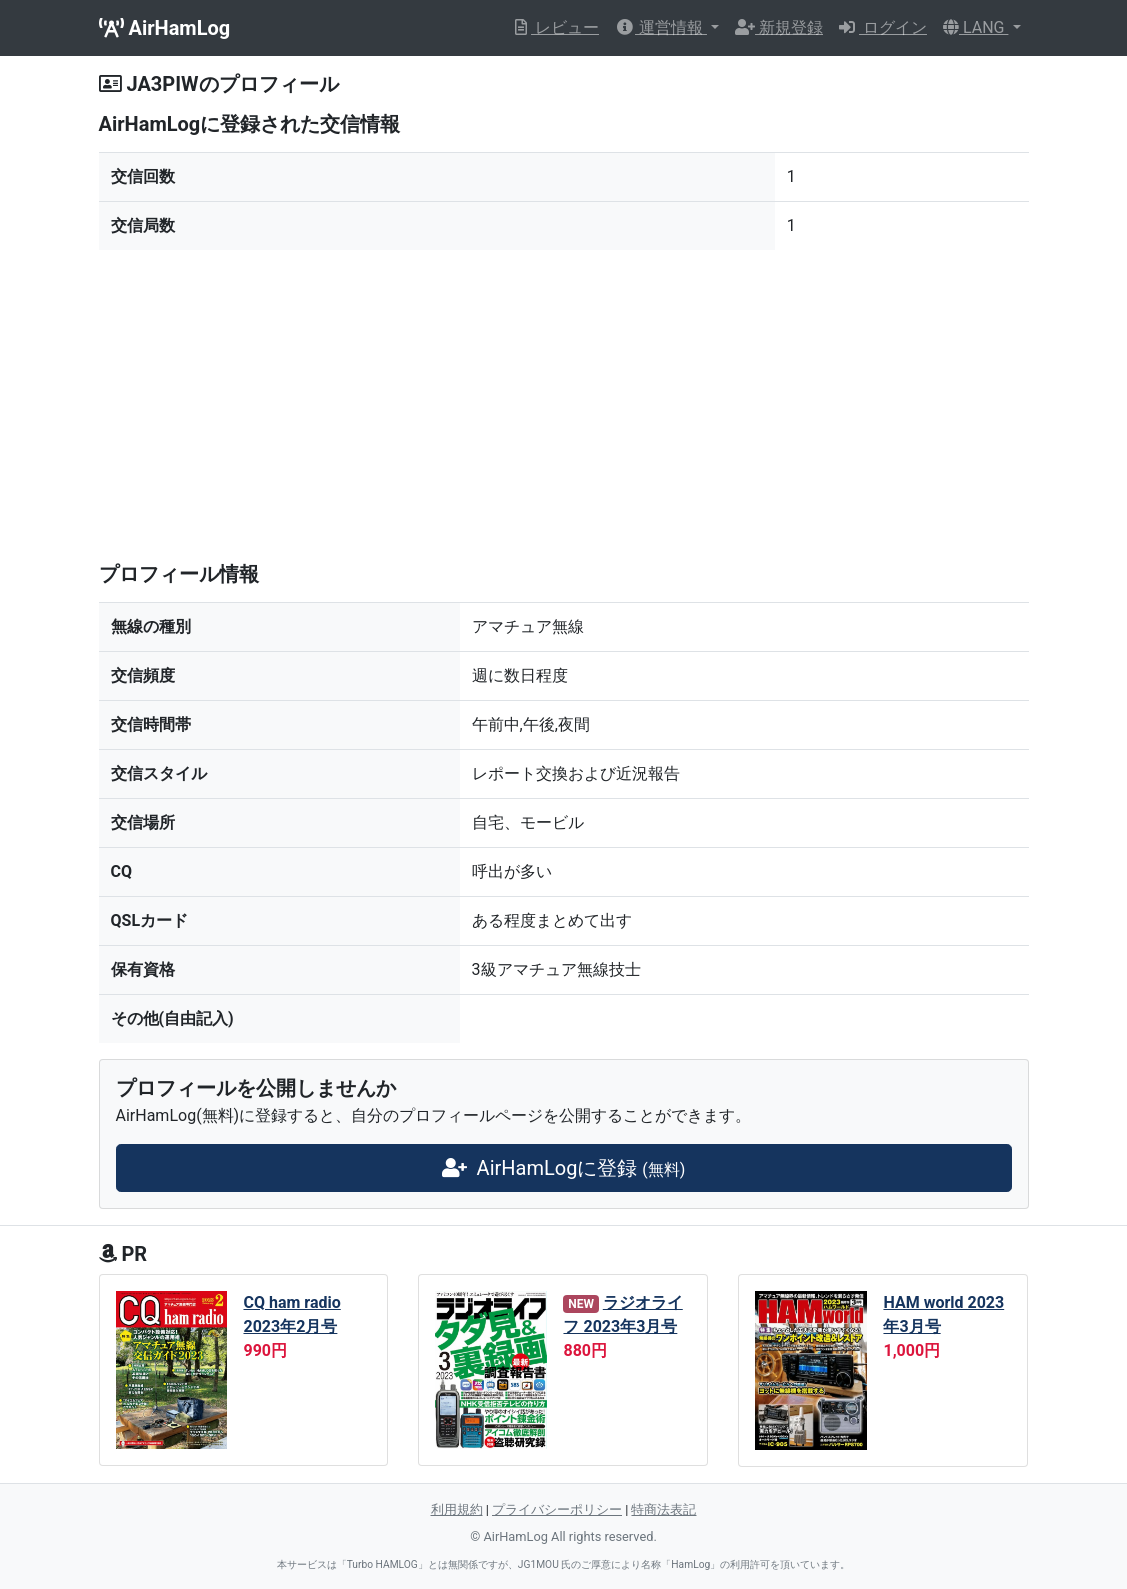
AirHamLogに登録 (564, 1168)
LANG (975, 27)
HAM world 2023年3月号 (943, 1314)
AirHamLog (165, 28)
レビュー (555, 27)
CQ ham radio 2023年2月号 (291, 1314)
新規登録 (779, 27)
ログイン (883, 27)
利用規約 (457, 1509)
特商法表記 (663, 1509)
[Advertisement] (564, 406)
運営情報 (661, 27)
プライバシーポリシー (557, 1509)
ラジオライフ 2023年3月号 (622, 1314)
